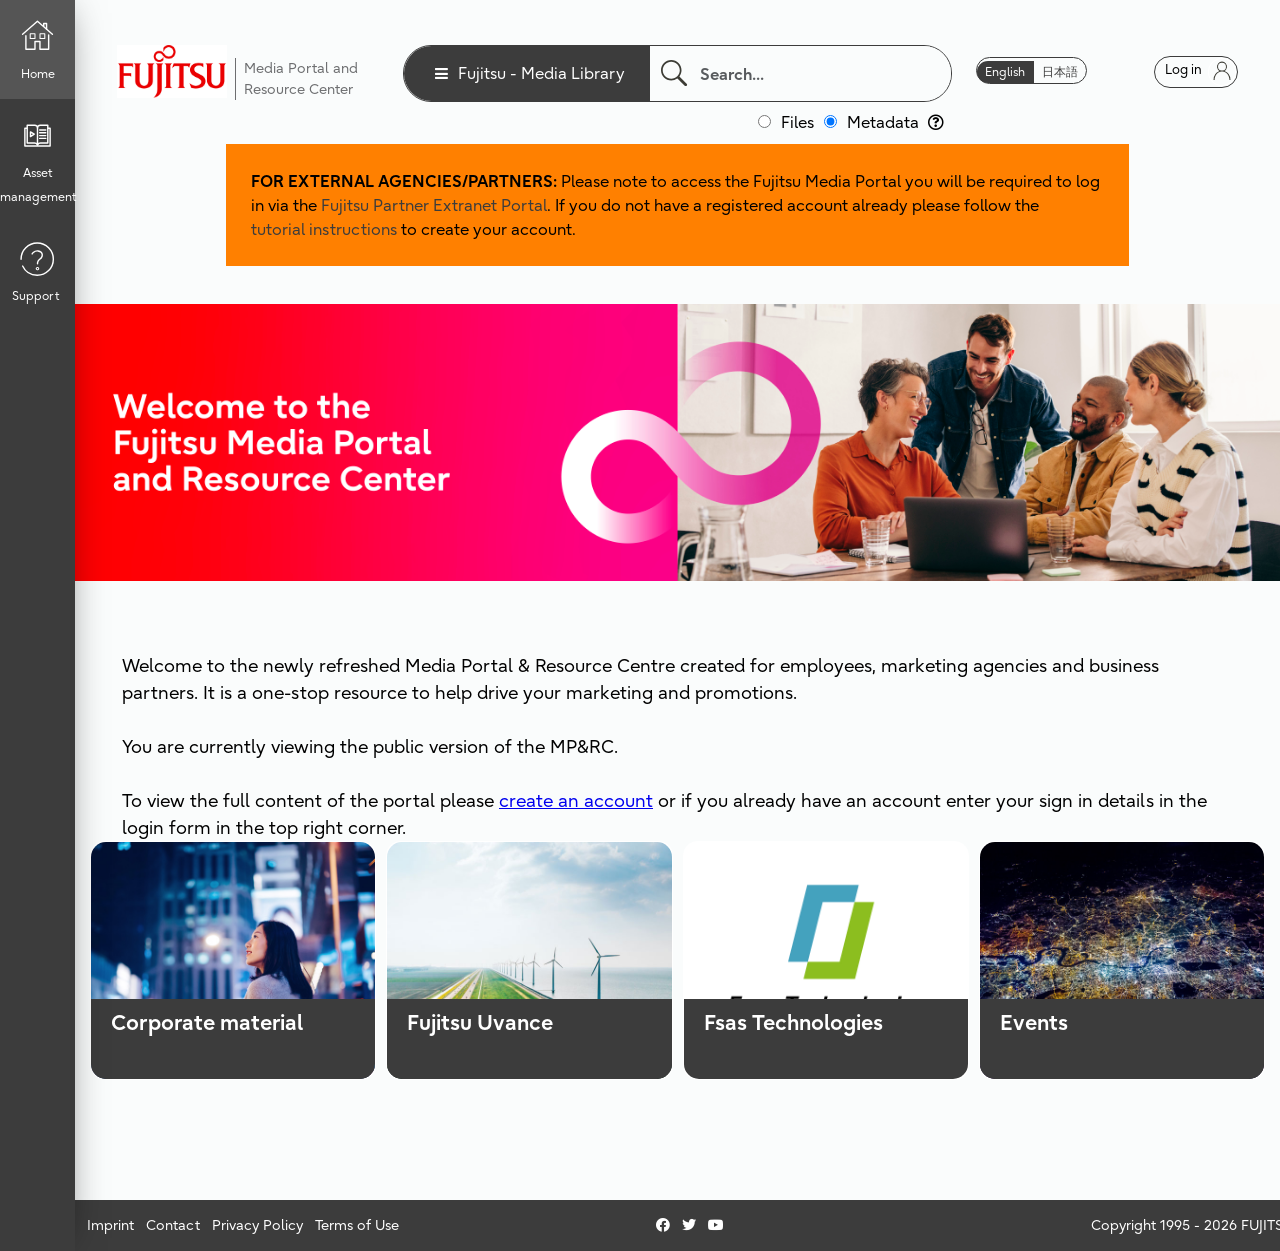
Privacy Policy (257, 1225)
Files (797, 122)
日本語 (1060, 71)
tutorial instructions (324, 229)
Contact (173, 1225)
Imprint (110, 1225)
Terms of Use (357, 1225)
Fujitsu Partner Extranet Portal (434, 205)
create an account (576, 800)
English (1005, 71)
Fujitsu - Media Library (541, 73)
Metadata (895, 122)
